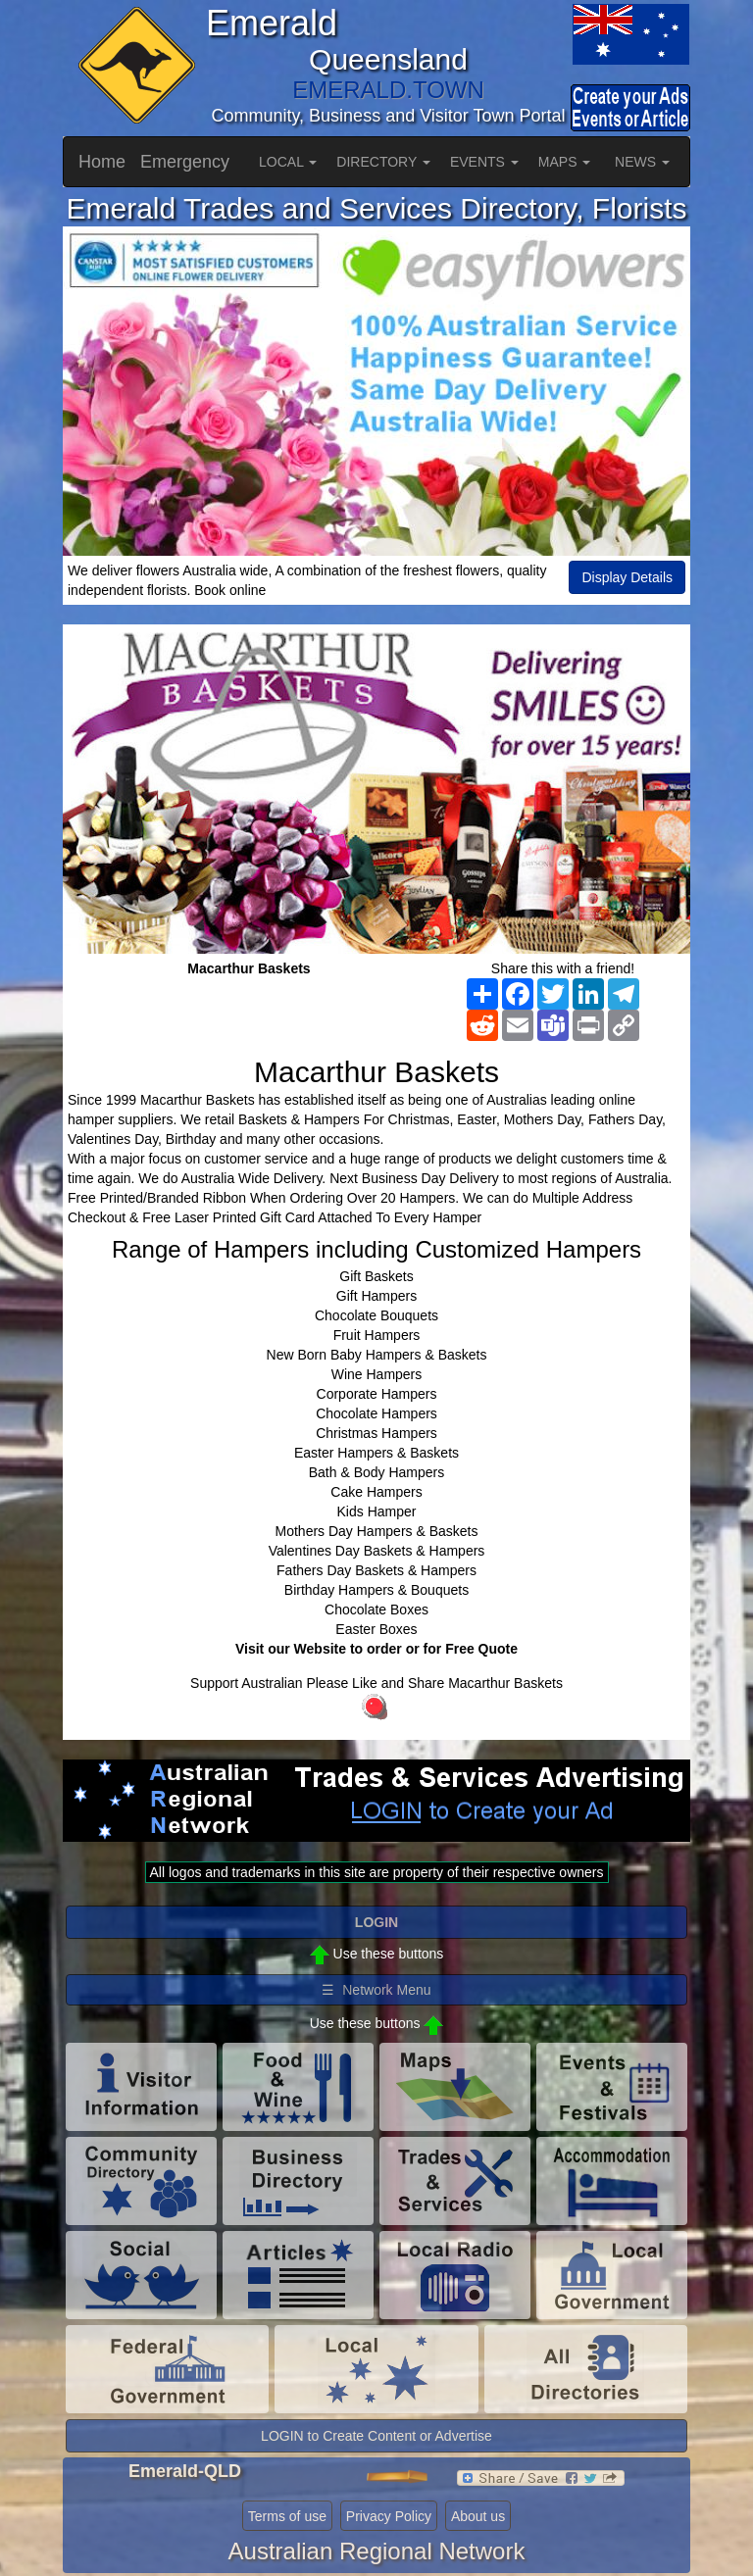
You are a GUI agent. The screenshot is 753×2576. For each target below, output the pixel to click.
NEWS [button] (642, 162)
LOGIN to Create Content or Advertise (376, 2436)
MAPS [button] (564, 162)
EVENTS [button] (484, 162)
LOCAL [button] (288, 162)
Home (102, 162)
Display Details (627, 577)
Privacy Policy (388, 2516)
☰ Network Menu (376, 1990)
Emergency (184, 162)
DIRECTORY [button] (383, 162)
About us (478, 2516)
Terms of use (287, 2516)
